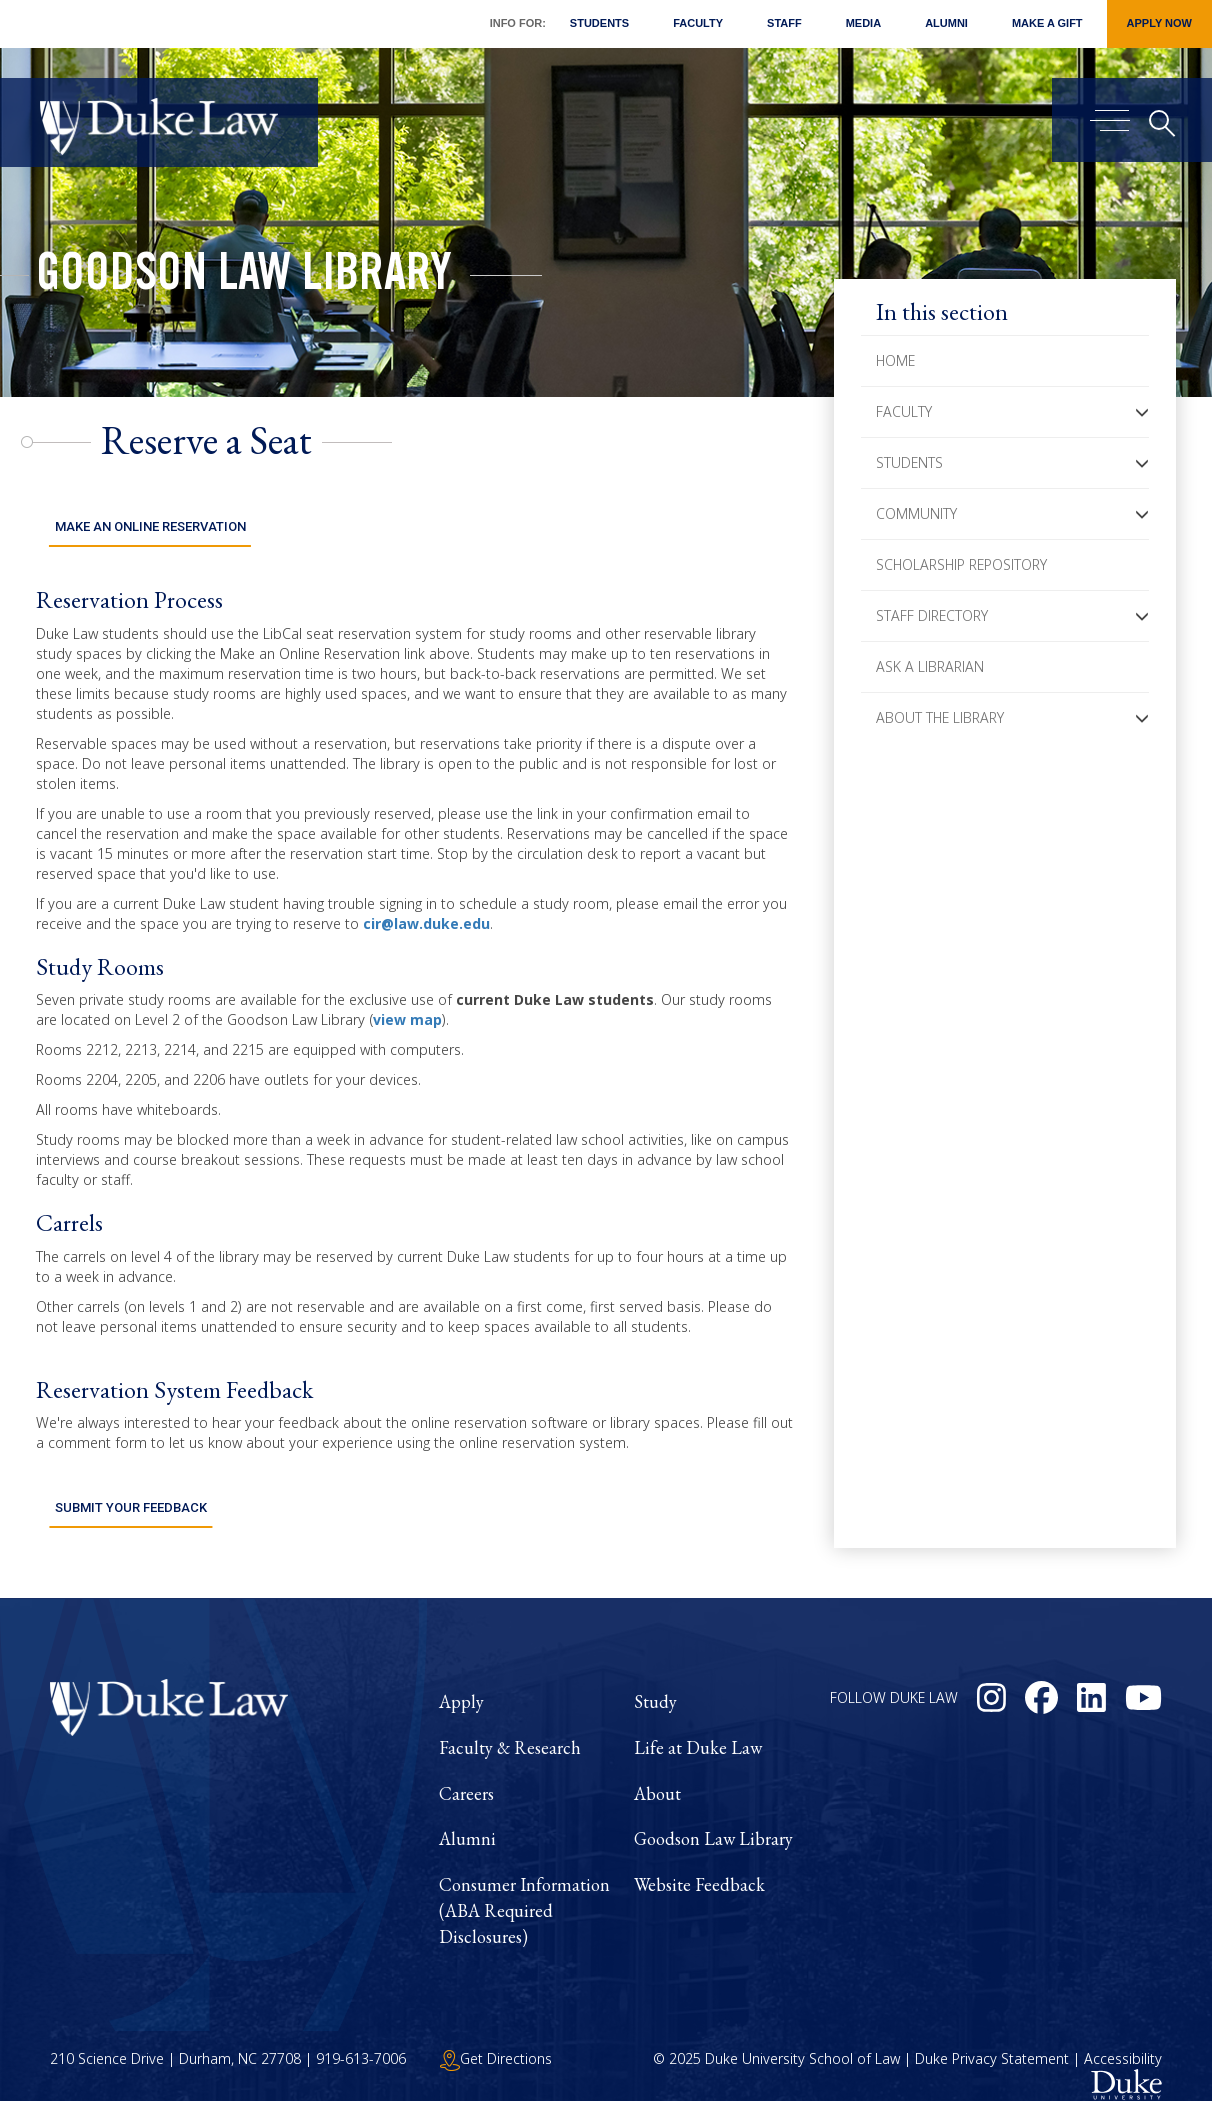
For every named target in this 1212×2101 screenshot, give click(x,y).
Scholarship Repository (961, 564)
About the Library (940, 717)
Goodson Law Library (244, 278)
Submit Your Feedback (130, 1488)
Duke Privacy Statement (992, 2039)
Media (863, 23)
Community (916, 513)
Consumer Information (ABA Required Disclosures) (524, 1891)
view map (407, 1010)
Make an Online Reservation (150, 517)
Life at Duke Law (698, 1728)
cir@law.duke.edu (426, 913)
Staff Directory (932, 615)
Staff (784, 23)
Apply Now (1159, 23)
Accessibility (1123, 2039)
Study (655, 1682)
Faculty (698, 23)
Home (895, 360)
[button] (1142, 412)
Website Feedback (699, 1865)
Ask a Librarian (930, 666)
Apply (461, 1682)
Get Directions (496, 2039)
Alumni (946, 23)
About (657, 1774)
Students (599, 23)
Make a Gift (1047, 23)
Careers (466, 1774)
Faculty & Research (510, 1728)
